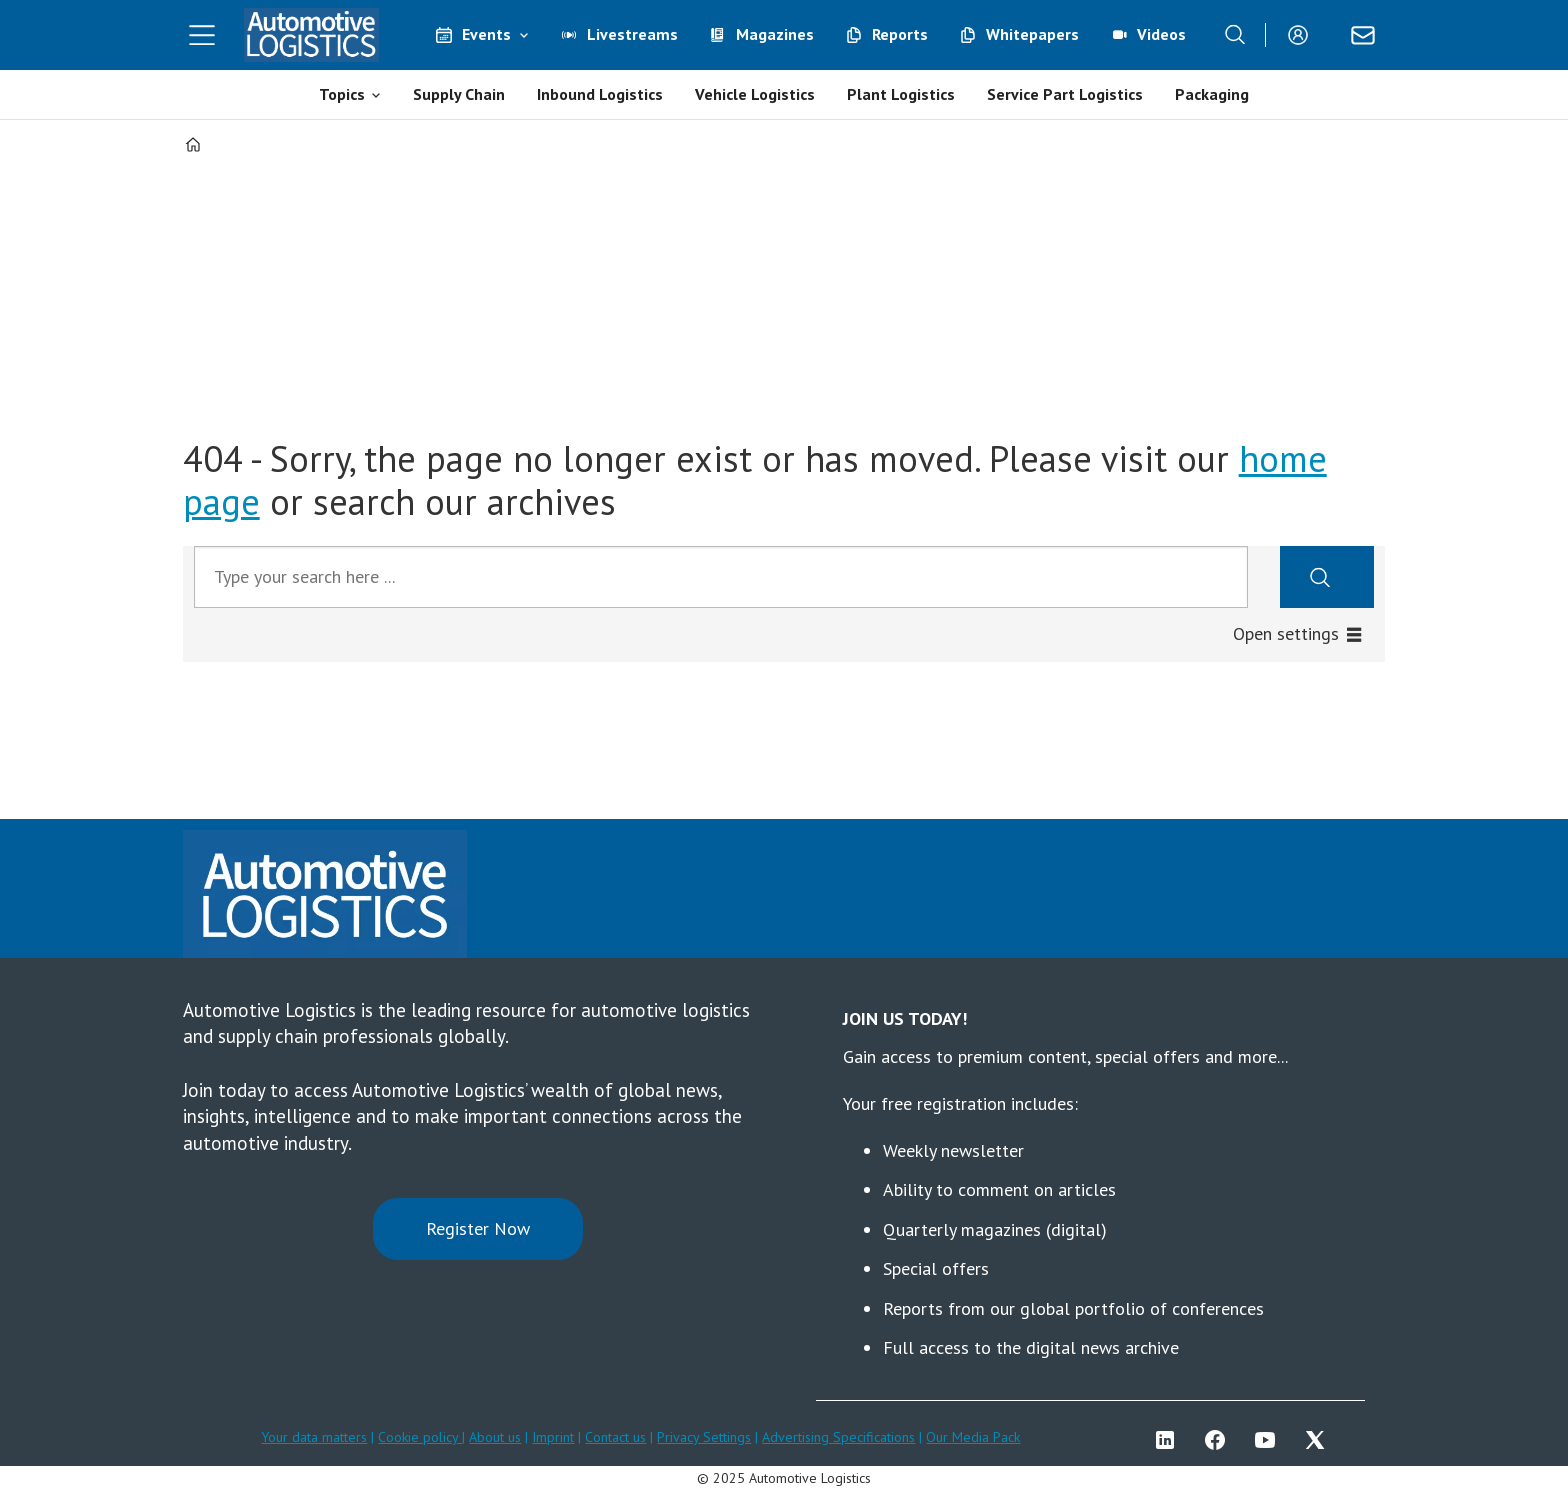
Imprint (553, 1437)
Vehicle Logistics (755, 94)
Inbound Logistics (600, 94)
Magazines (775, 34)
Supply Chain (459, 94)
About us (495, 1437)
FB (1220, 1440)
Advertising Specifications (838, 1437)
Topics (342, 94)
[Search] (1235, 35)
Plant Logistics (901, 94)
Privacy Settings (704, 1437)
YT (1270, 1440)
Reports (900, 34)
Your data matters (314, 1437)
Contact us (615, 1437)
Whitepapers (1032, 34)
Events (486, 34)
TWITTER (1320, 1440)
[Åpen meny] (202, 35)
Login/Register (1303, 35)
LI (1170, 1440)
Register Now (478, 1228)
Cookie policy (420, 1437)
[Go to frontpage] (312, 35)
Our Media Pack (973, 1437)
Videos (1161, 34)
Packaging (1212, 94)
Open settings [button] (1286, 633)
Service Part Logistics (1065, 94)
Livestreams (632, 34)
